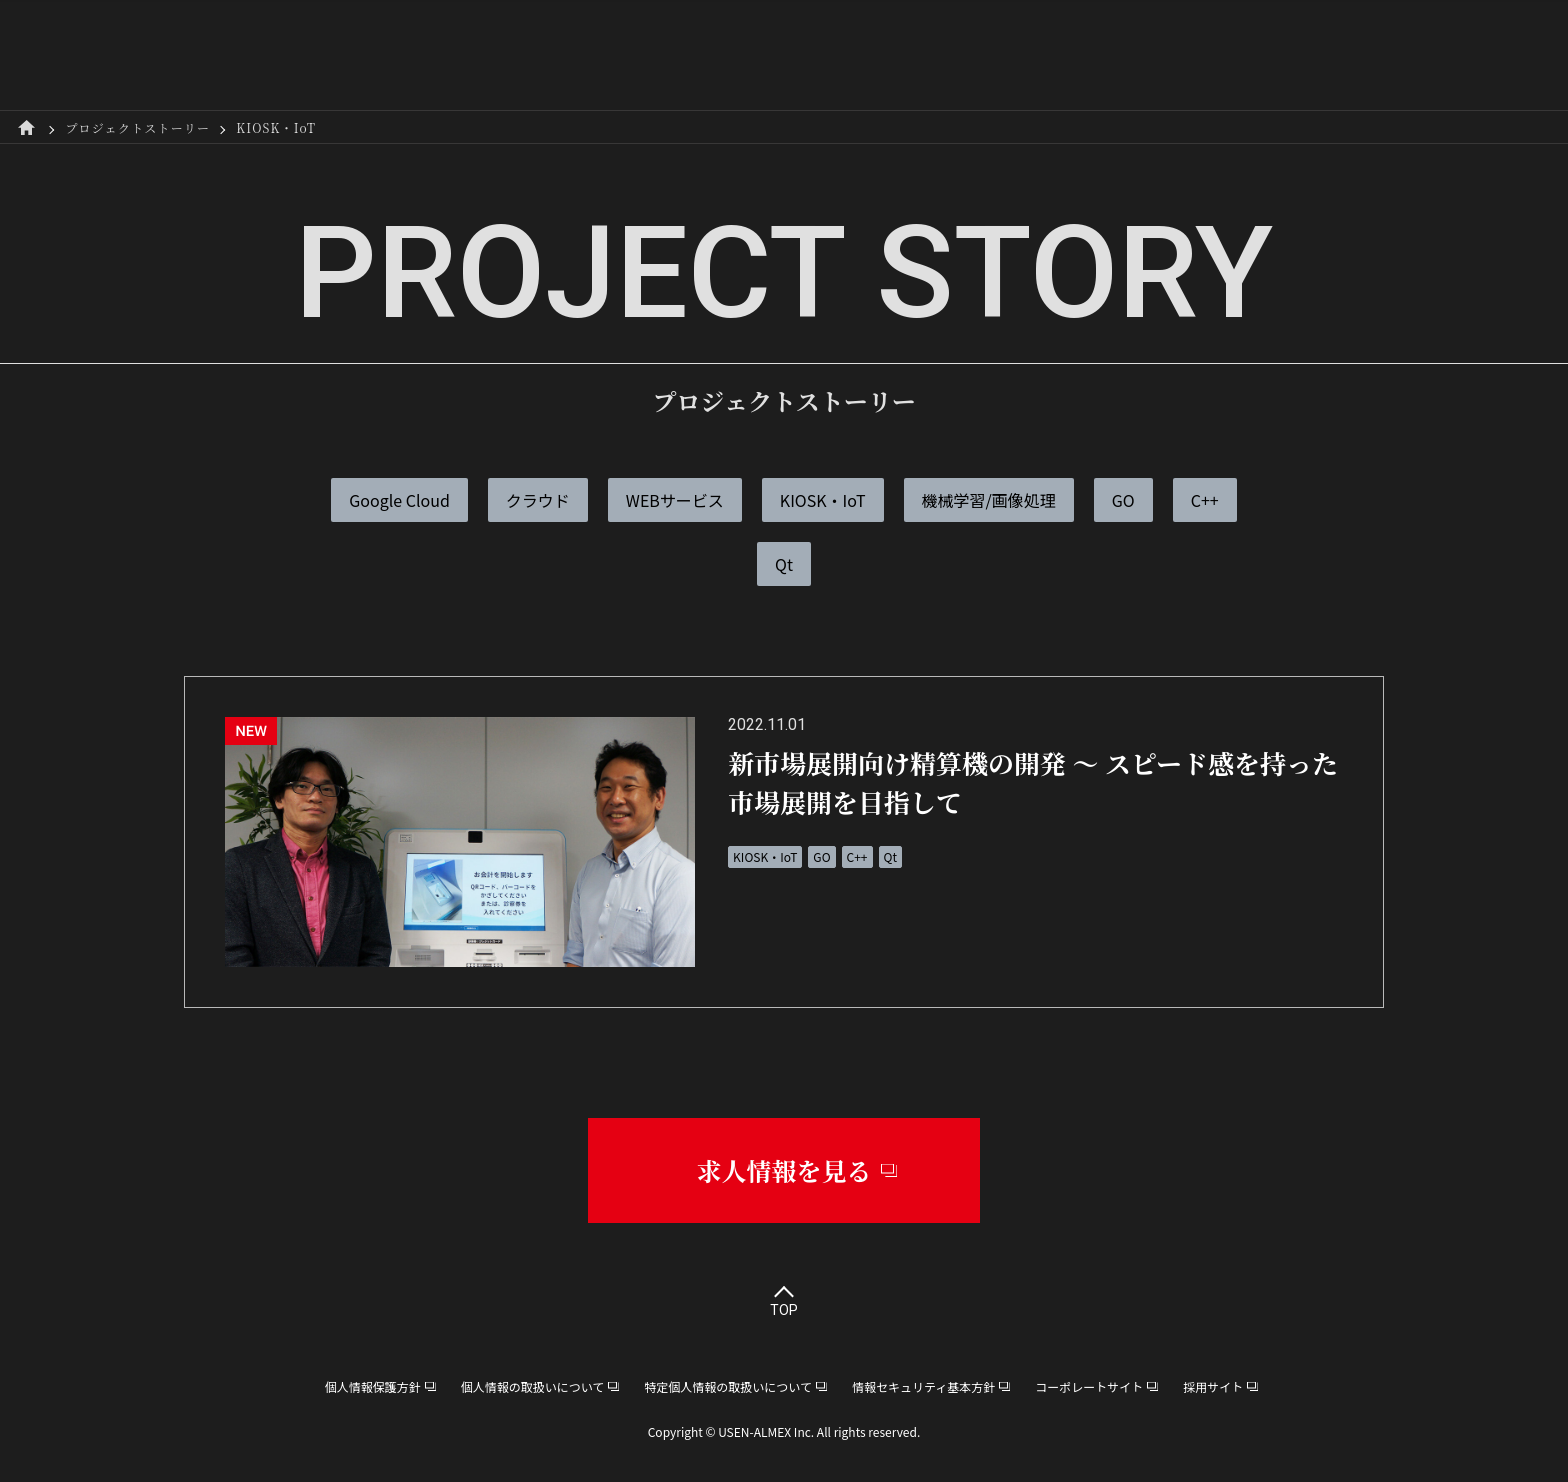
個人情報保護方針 (373, 1386)
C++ (1205, 500)
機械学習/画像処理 (989, 500)
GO (1123, 500)
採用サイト (1253, 54)
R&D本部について (569, 54)
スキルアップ (1121, 54)
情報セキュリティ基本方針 (923, 1386)
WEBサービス (675, 500)
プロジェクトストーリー (942, 54)
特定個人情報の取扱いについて (728, 1386)
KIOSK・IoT (823, 500)
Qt (784, 564)
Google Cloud (399, 500)
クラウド (538, 500)
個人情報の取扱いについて (533, 1386)
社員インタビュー (744, 54)
